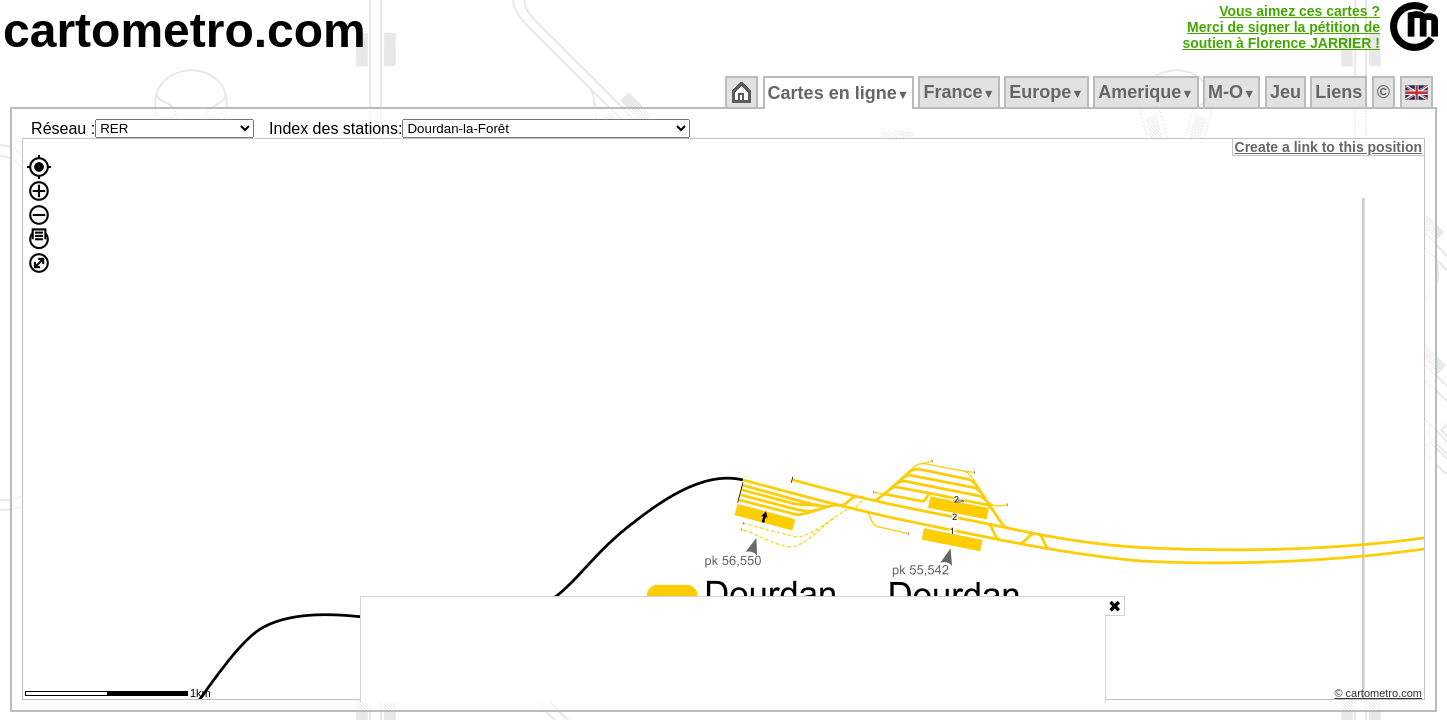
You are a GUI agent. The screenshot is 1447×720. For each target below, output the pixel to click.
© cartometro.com (1380, 696)
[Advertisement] (733, 650)
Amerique (1147, 92)
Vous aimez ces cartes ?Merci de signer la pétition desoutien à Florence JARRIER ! (1281, 27)
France (960, 92)
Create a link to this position (1329, 147)
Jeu (1286, 92)
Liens (1340, 92)
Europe (1048, 92)
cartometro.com (184, 30)
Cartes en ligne (839, 93)
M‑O (1233, 92)
